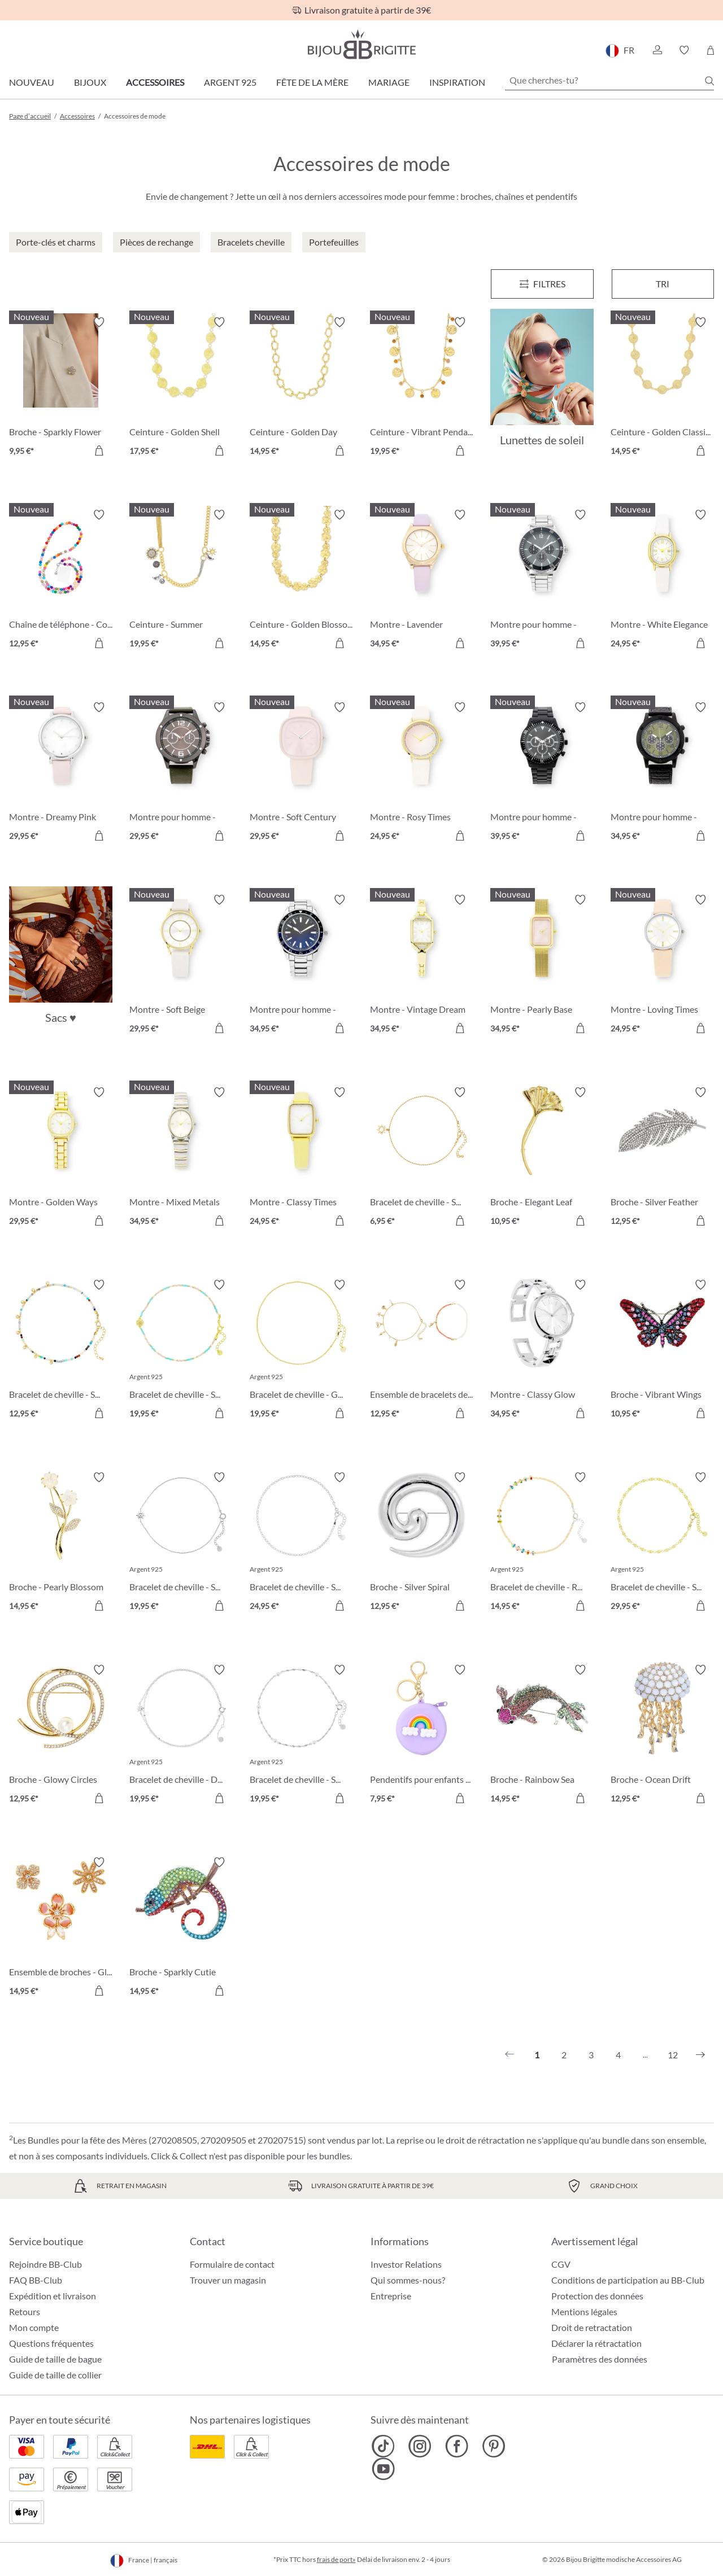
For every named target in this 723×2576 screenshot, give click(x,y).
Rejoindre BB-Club (45, 2264)
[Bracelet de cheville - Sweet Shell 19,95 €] (181, 1350)
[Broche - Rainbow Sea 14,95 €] (542, 1735)
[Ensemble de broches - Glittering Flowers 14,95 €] (60, 1928)
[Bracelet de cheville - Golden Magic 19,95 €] (301, 1350)
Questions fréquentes (51, 2343)
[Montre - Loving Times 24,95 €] (662, 965)
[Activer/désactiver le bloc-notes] (98, 322)
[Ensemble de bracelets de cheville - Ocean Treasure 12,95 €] (421, 1350)
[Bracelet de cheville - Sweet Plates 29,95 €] (662, 1543)
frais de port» (336, 2559)
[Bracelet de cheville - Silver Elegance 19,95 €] (301, 1735)
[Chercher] (709, 80)
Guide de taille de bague (55, 2359)
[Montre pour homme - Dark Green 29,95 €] (181, 773)
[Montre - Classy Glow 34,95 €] (542, 1350)
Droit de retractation (591, 2327)
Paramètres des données (599, 2359)
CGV (560, 2264)
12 (673, 2054)
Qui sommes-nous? (408, 2280)
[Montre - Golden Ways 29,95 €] (60, 1158)
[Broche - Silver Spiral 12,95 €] (421, 1543)
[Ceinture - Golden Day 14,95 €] (301, 388)
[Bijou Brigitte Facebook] (456, 2446)
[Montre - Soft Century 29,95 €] (301, 773)
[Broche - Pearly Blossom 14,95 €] (60, 1543)
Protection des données (597, 2295)
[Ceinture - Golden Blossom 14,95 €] (301, 580)
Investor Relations (406, 2264)
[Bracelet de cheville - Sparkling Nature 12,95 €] (60, 1350)
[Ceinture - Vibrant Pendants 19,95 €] (421, 388)
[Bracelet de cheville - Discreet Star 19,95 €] (181, 1735)
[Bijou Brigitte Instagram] (420, 2446)
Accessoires (155, 82)
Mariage (389, 82)
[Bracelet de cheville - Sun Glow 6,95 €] (421, 1158)
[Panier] (710, 50)
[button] (656, 50)
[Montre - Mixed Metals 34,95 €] (181, 1158)
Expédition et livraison (52, 2295)
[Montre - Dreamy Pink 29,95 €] (60, 773)
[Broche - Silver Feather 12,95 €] (662, 1158)
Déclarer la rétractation (596, 2343)
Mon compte (34, 2327)
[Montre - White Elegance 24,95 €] (662, 580)
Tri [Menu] (662, 283)
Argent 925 (230, 82)
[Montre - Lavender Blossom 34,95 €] (421, 580)
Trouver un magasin (228, 2280)
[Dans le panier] (98, 450)
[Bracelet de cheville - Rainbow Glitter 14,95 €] (542, 1543)
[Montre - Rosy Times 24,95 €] (421, 773)
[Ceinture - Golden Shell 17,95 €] (181, 388)
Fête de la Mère (312, 82)
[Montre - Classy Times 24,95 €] (301, 1158)
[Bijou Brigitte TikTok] (383, 2446)
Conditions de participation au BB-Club (627, 2280)
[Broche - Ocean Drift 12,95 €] (662, 1735)
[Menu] (542, 284)
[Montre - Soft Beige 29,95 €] (181, 965)
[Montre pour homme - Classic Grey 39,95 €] (542, 580)
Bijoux (90, 82)
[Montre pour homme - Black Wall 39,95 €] (542, 773)
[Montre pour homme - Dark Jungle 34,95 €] (662, 773)
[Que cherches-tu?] (609, 80)
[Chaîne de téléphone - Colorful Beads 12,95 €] (60, 580)
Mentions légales (584, 2311)
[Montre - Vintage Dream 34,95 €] (421, 965)
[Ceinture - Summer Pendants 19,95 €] (181, 580)
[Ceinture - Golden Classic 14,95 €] (662, 388)
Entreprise (391, 2295)
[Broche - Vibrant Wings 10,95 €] (662, 1350)
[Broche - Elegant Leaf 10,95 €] (542, 1158)
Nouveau (31, 82)
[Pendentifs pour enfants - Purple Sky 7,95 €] (421, 1735)
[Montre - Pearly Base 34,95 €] (542, 965)
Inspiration (457, 82)
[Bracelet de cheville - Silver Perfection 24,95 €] (301, 1543)
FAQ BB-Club (35, 2280)
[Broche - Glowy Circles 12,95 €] (60, 1735)
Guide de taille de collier (55, 2374)
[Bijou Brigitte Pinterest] (493, 2446)
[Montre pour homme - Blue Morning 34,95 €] (301, 965)
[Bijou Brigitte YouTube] (383, 2468)
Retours (24, 2311)
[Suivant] (700, 2054)
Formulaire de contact (232, 2264)
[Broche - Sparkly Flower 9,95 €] (60, 388)
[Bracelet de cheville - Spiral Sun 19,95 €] (181, 1543)
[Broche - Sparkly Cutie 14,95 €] (181, 1928)
